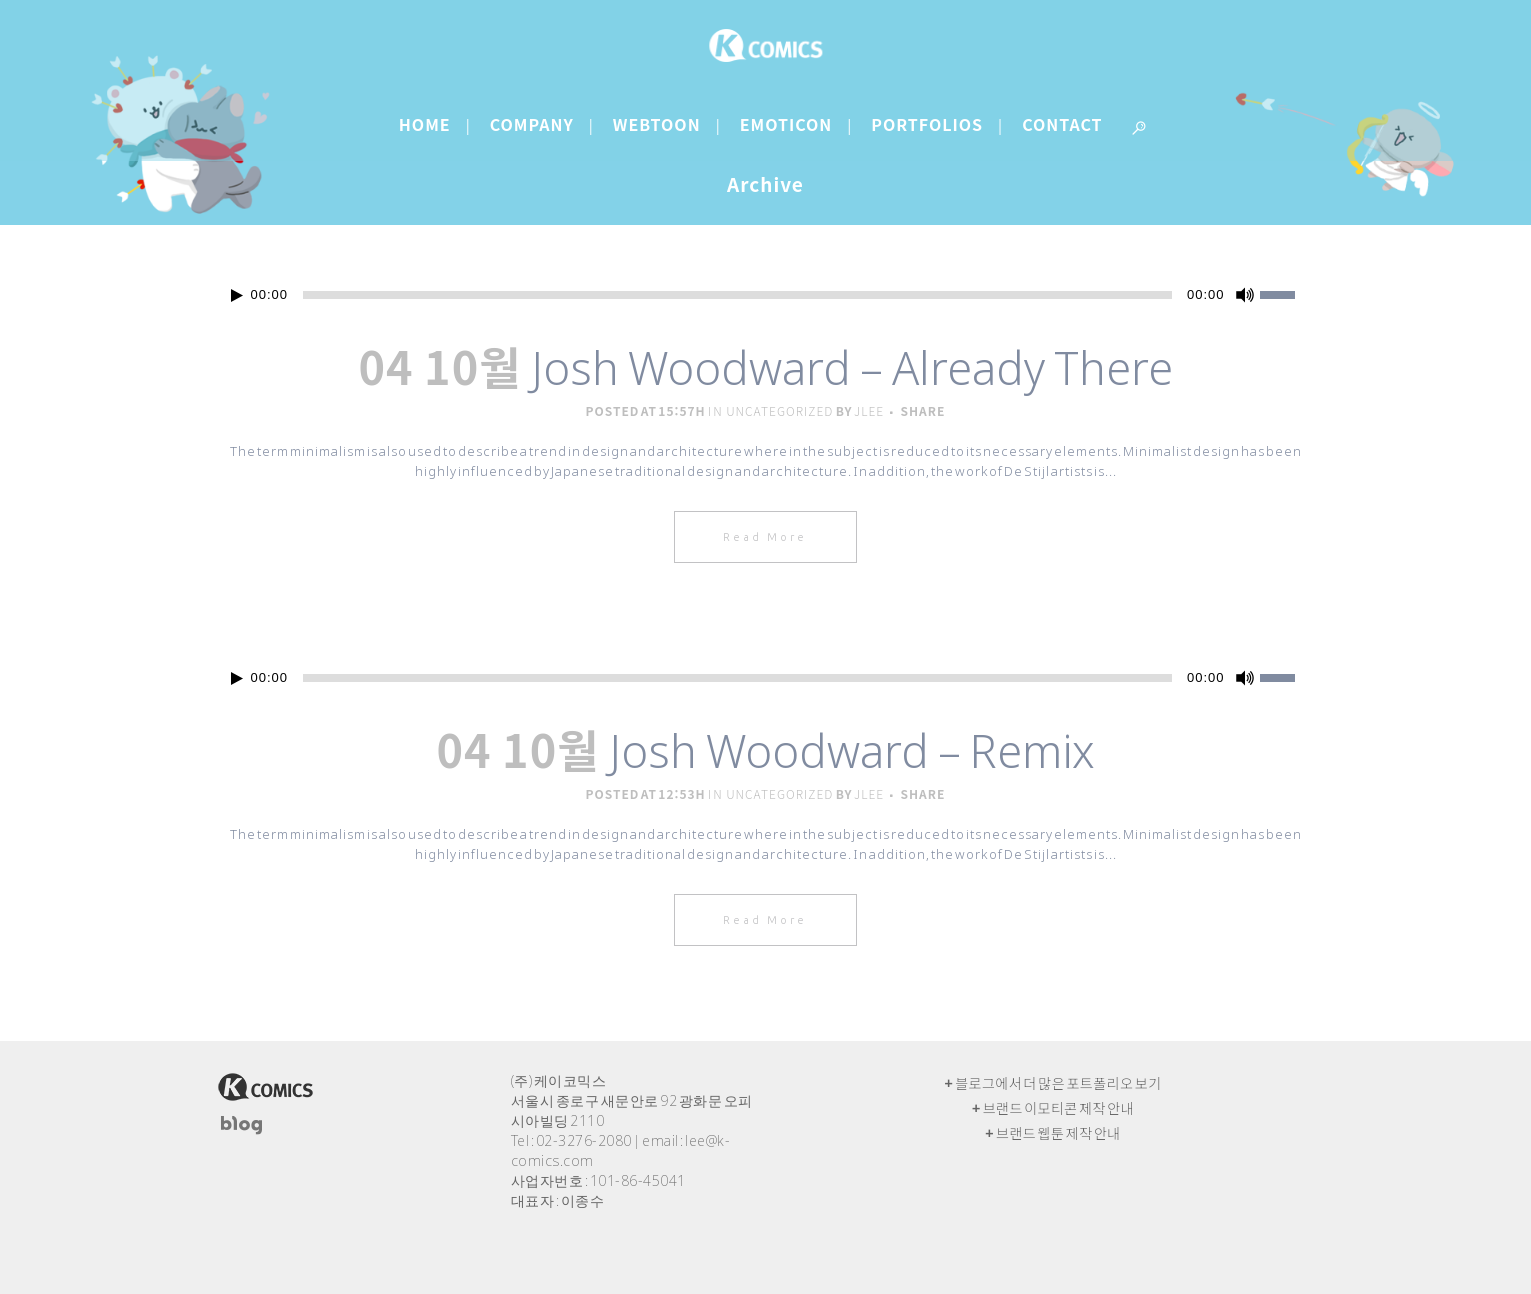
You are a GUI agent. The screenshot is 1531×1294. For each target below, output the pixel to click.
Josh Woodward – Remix (852, 750)
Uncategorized (779, 410)
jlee (869, 410)
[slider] (737, 295)
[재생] (237, 295)
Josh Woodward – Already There (852, 367)
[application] (766, 295)
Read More (765, 537)
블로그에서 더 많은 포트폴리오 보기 (1058, 1083)
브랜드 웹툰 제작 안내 (1058, 1133)
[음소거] (1245, 295)
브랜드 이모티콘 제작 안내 (1058, 1108)
